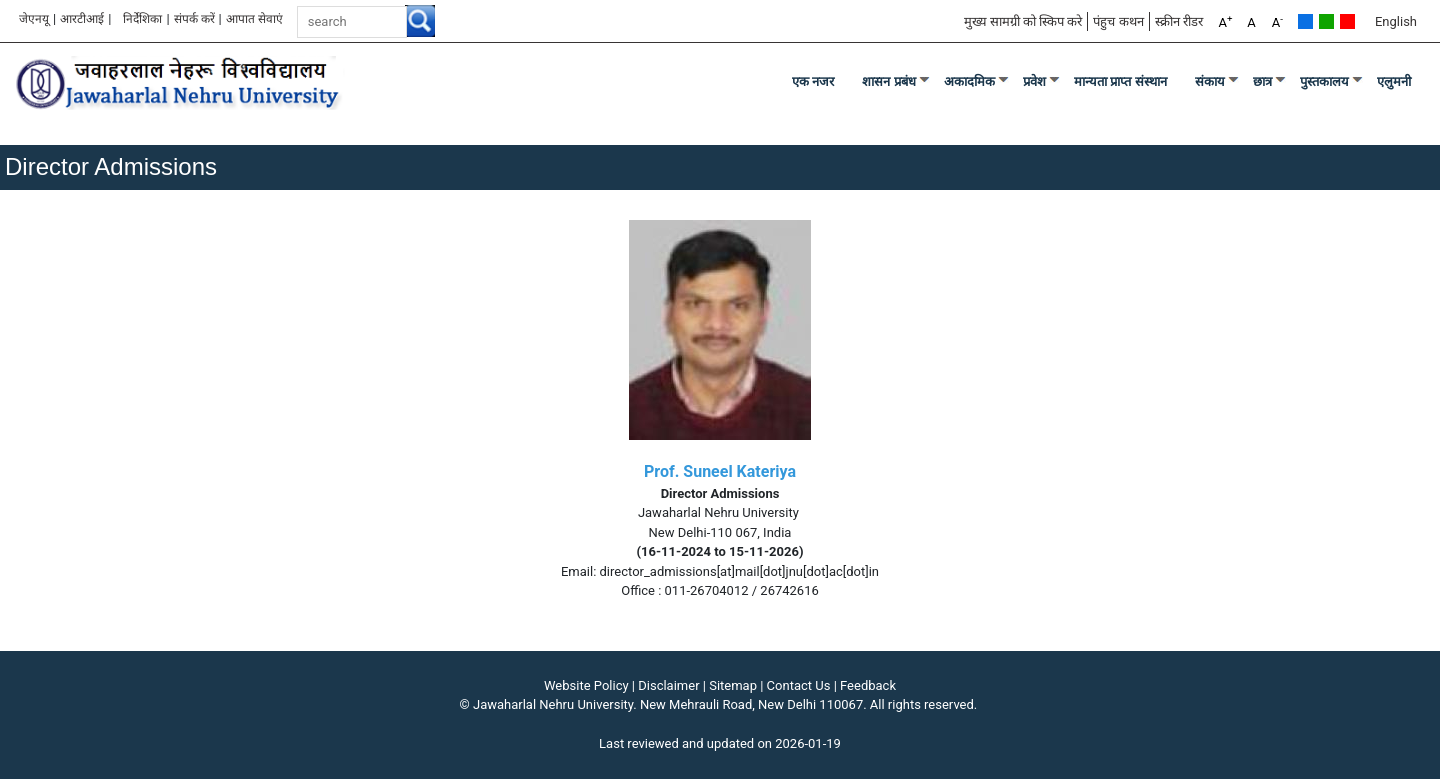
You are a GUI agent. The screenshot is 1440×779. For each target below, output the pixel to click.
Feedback (868, 685)
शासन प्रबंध (889, 81)
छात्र (1262, 81)
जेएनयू (34, 19)
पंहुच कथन (1118, 21)
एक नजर (813, 81)
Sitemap (733, 685)
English (1396, 21)
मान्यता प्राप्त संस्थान (1120, 81)
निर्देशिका (142, 19)
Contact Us (799, 685)
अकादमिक (969, 81)
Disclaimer (668, 685)
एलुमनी (1394, 81)
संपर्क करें (194, 19)
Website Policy (586, 685)
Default (1305, 21)
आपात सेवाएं (254, 19)
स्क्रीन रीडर (1179, 21)
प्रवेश (1034, 81)
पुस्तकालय (1324, 81)
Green (1326, 21)
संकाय (1210, 81)
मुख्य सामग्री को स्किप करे (1023, 21)
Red (1347, 21)
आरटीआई (82, 19)
